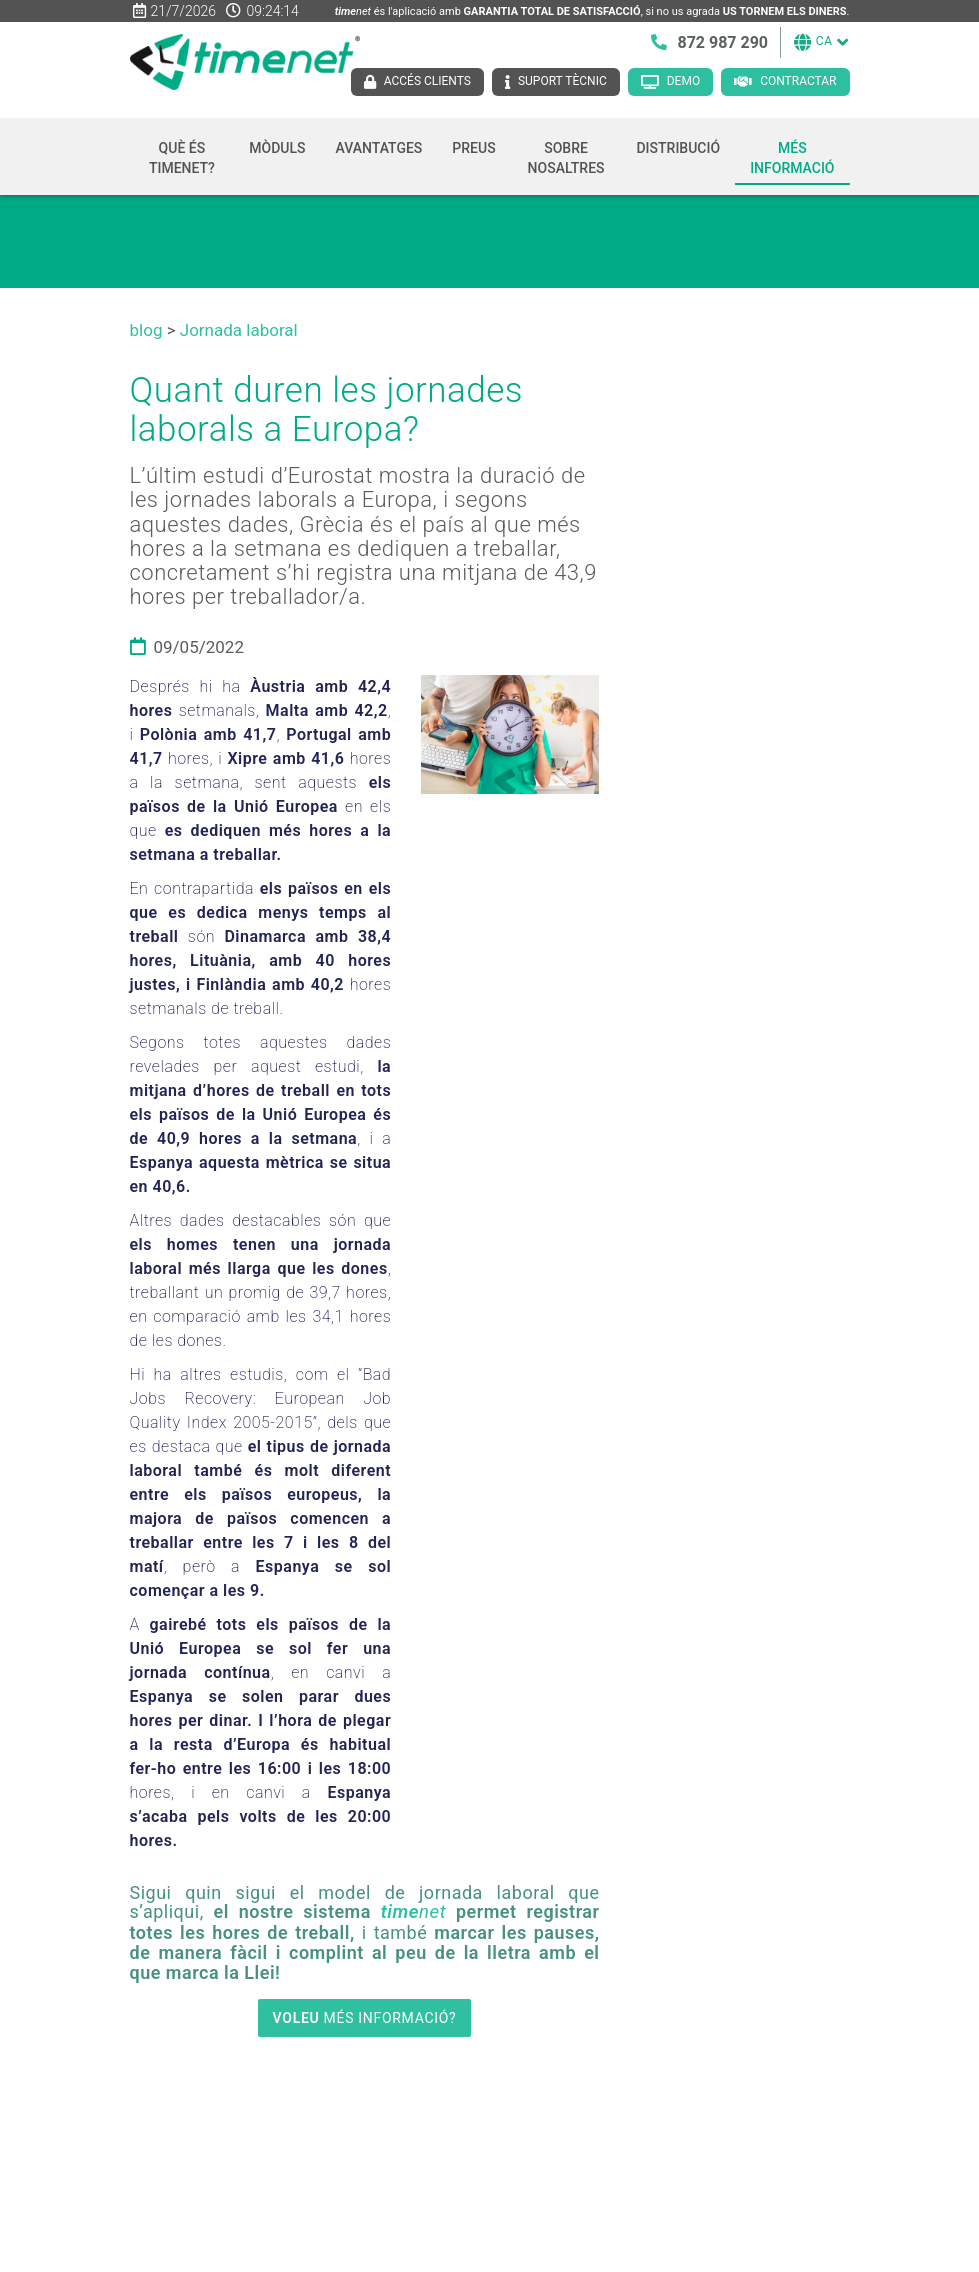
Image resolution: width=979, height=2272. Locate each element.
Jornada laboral (239, 330)
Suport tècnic (562, 81)
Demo (683, 81)
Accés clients (427, 81)
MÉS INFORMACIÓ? (365, 2018)
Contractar (798, 81)
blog (146, 330)
